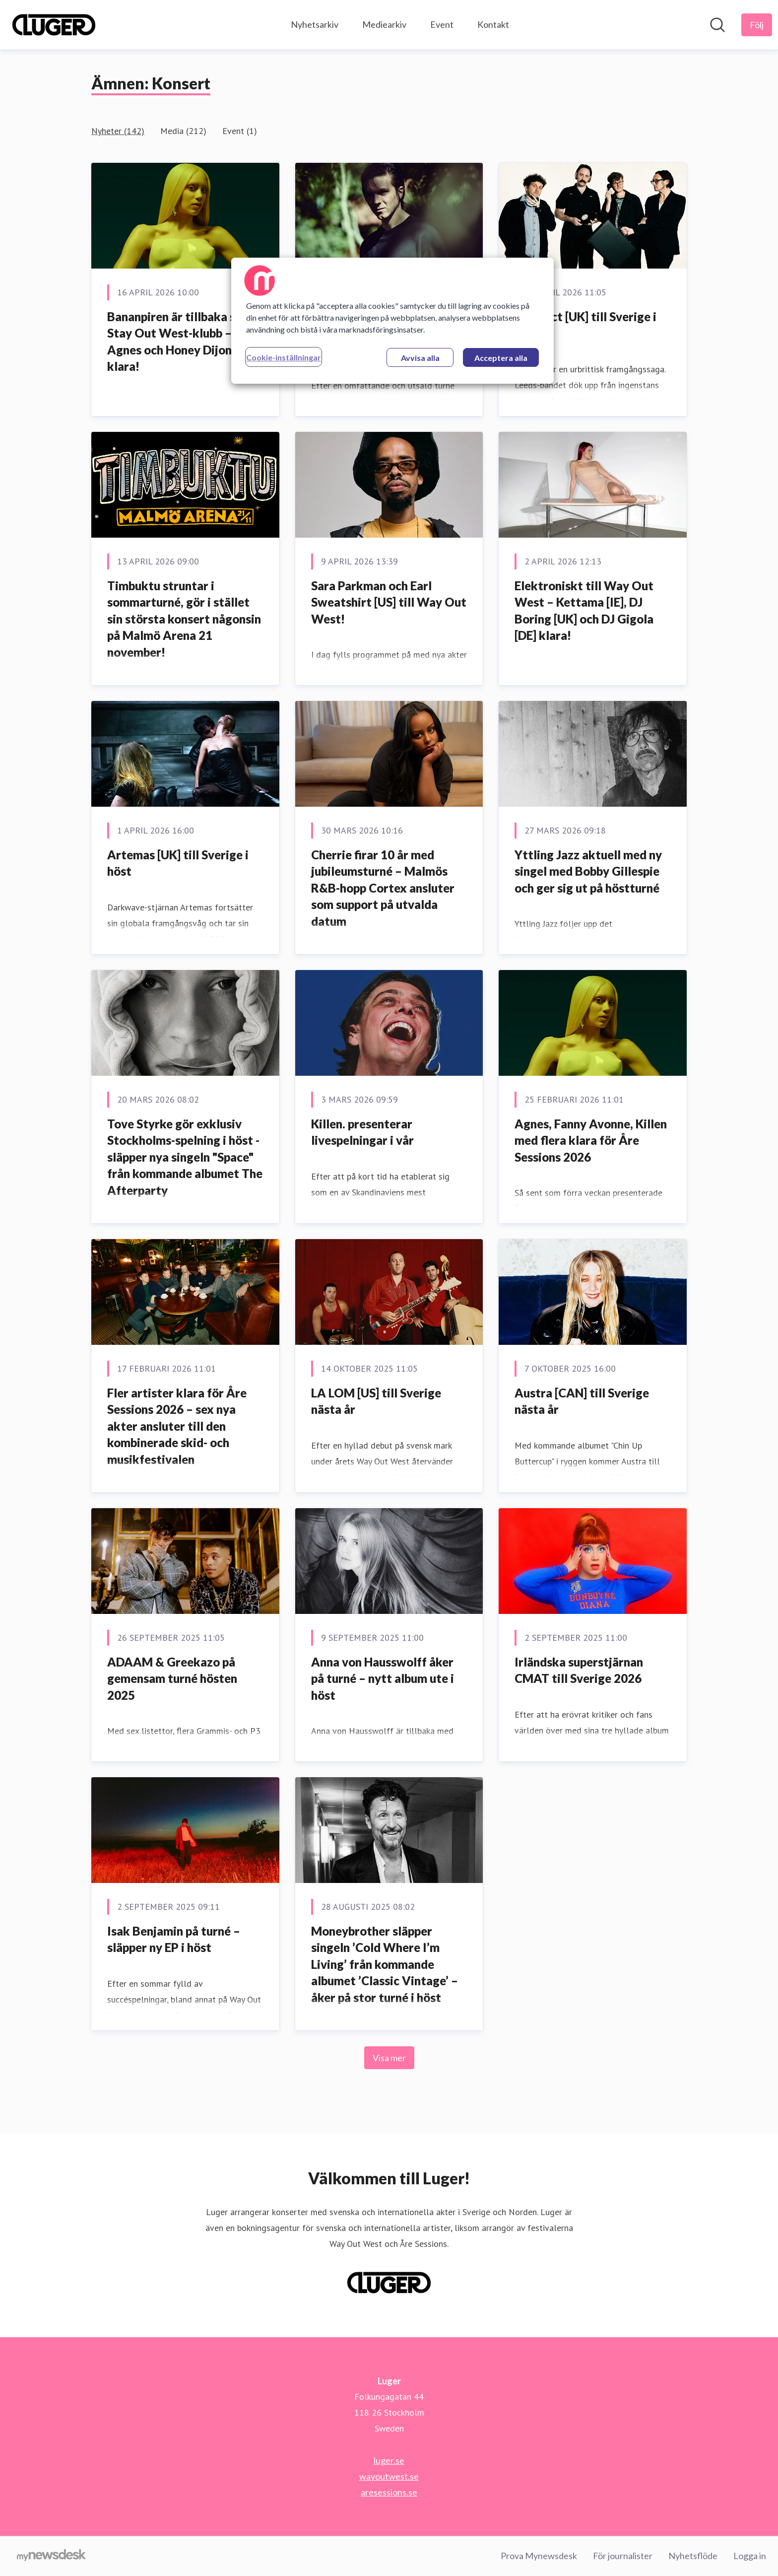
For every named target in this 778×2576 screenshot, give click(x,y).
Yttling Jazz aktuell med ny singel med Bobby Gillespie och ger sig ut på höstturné (588, 871)
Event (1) (239, 131)
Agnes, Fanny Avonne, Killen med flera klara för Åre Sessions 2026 (591, 1140)
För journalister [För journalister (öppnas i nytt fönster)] (622, 2555)
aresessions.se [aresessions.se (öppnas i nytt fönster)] (389, 2492)
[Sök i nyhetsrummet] (717, 25)
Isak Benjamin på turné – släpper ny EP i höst (173, 1939)
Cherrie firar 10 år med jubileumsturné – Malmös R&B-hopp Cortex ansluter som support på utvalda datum (382, 887)
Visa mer (389, 2057)
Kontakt (493, 24)
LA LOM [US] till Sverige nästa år (376, 1401)
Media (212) (183, 131)
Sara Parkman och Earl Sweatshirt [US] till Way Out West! (388, 602)
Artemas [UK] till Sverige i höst (178, 863)
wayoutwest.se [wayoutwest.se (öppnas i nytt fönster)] (389, 2476)
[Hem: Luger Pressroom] (54, 25)
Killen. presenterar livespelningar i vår (362, 1132)
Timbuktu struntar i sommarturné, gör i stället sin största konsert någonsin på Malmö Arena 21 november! (184, 618)
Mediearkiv (384, 24)
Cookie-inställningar (283, 357)
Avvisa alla (420, 357)
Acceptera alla (500, 357)
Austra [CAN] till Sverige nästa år (582, 1401)
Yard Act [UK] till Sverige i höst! (585, 325)
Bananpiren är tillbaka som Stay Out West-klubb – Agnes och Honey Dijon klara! (179, 341)
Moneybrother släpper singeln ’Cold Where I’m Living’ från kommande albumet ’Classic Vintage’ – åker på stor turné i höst (384, 1964)
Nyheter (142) (117, 131)
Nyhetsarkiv (314, 24)
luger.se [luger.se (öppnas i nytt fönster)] (389, 2460)
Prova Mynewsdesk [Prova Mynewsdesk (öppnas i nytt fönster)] (539, 2555)
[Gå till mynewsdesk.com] (51, 2556)
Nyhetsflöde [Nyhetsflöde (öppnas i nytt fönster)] (692, 2555)
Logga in (749, 2555)
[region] (392, 321)
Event (442, 24)
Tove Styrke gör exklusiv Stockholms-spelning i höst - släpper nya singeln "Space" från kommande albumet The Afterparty (184, 1156)
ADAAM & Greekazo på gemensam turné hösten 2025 (172, 1678)
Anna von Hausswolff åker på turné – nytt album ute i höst (382, 1678)
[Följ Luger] (756, 24)
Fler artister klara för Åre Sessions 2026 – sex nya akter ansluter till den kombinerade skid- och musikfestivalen (177, 1426)
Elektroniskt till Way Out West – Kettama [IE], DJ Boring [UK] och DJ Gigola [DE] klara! (584, 610)
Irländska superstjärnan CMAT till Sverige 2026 (579, 1670)
